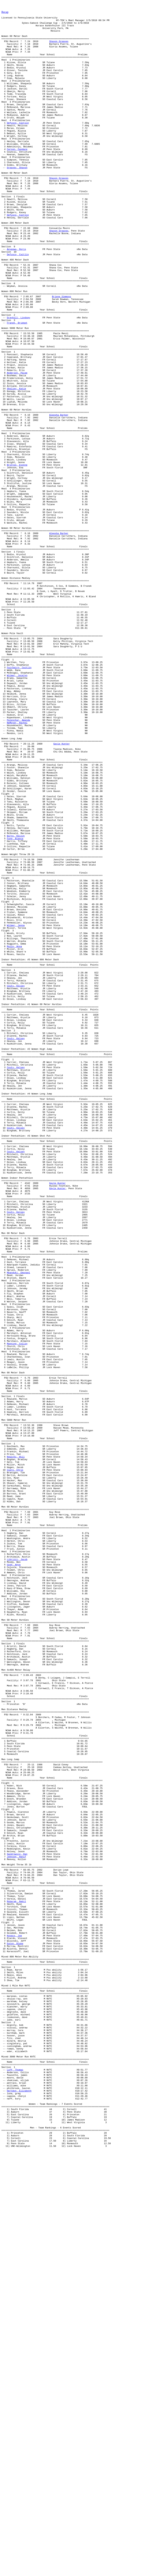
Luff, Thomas (15, 2480)
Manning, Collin (17, 1609)
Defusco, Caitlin (18, 144)
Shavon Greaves (58, 46)
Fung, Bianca (15, 1003)
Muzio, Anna (14, 1132)
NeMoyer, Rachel (17, 864)
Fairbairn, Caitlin (19, 797)
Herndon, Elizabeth (19, 2505)
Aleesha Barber (58, 494)
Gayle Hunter (61, 889)
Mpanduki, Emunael (18, 1524)
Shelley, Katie (16, 463)
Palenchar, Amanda (18, 861)
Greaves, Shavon (17, 198)
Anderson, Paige (17, 444)
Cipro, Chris (15, 1760)
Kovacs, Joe (14, 2319)
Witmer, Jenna (16, 1107)
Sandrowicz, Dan (17, 2221)
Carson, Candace (17, 175)
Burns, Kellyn (16, 999)
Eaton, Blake (15, 2329)
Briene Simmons (61, 352)
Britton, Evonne (17, 554)
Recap (4, 12)
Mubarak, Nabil (16, 2278)
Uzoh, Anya (14, 1874)
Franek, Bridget (17, 384)
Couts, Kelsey (16, 1179)
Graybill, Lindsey (18, 378)
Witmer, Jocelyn (17, 807)
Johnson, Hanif (16, 2224)
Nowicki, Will (16, 1745)
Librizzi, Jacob (17, 1868)
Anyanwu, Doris (16, 295)
